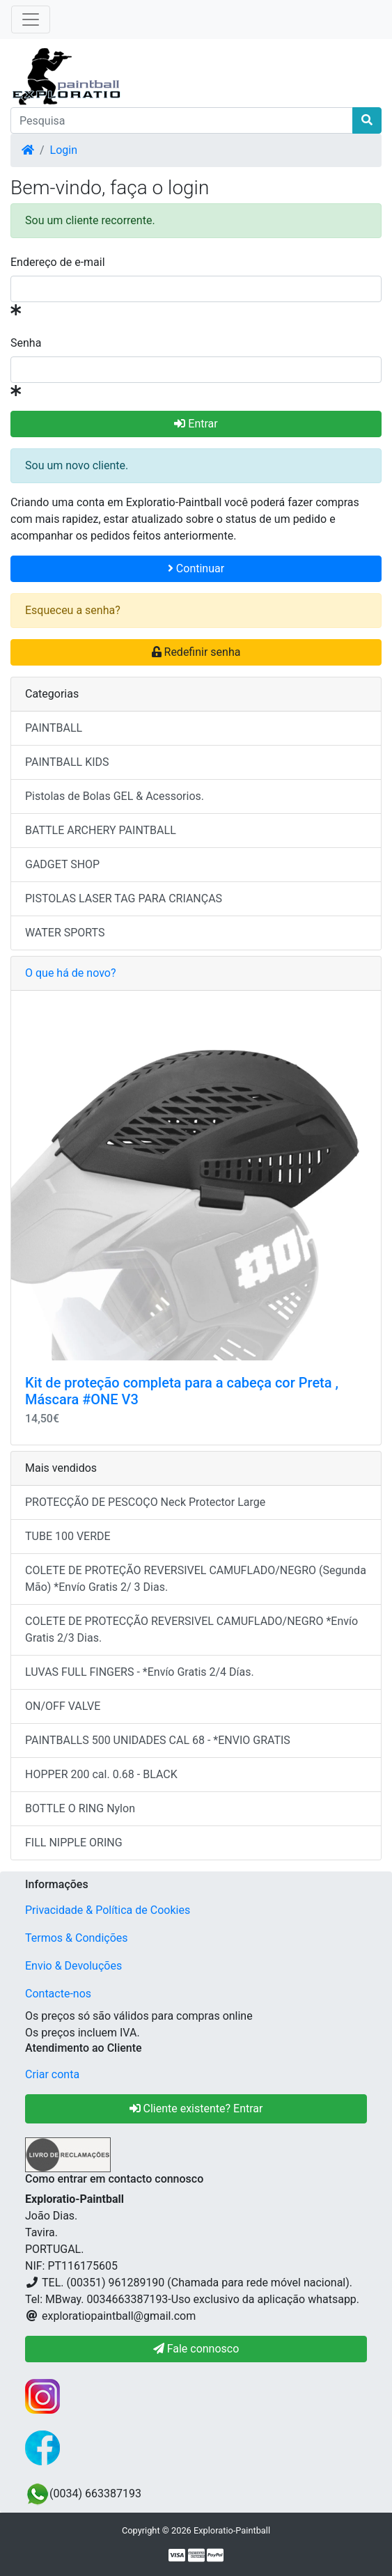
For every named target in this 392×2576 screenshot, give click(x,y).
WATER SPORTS (65, 932)
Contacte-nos (58, 1993)
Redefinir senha (196, 652)
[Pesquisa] (181, 120)
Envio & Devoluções (73, 1965)
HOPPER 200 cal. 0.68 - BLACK (101, 1774)
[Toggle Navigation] (30, 19)
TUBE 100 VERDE (68, 1536)
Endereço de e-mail (57, 262)
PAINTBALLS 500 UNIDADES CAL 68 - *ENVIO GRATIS (157, 1740)
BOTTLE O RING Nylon (80, 1808)
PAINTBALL (53, 728)
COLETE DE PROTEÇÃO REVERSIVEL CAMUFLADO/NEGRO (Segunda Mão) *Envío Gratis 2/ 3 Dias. (195, 1579)
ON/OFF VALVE (62, 1706)
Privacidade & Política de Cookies (107, 1910)
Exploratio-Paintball (232, 2530)
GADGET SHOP (62, 864)
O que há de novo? (70, 973)
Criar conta (52, 2074)
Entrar (195, 423)
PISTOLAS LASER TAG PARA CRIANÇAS (123, 898)
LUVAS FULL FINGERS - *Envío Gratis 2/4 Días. (139, 1672)
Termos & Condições (76, 1938)
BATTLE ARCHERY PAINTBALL (100, 830)
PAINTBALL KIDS (67, 762)
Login (63, 150)
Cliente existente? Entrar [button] (196, 2108)
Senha (25, 343)
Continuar (196, 568)
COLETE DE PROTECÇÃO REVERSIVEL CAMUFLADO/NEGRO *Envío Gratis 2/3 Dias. (191, 1629)
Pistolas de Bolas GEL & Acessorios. (114, 796)
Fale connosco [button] (196, 2348)
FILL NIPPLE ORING (74, 1842)
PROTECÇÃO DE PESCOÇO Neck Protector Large (145, 1502)
